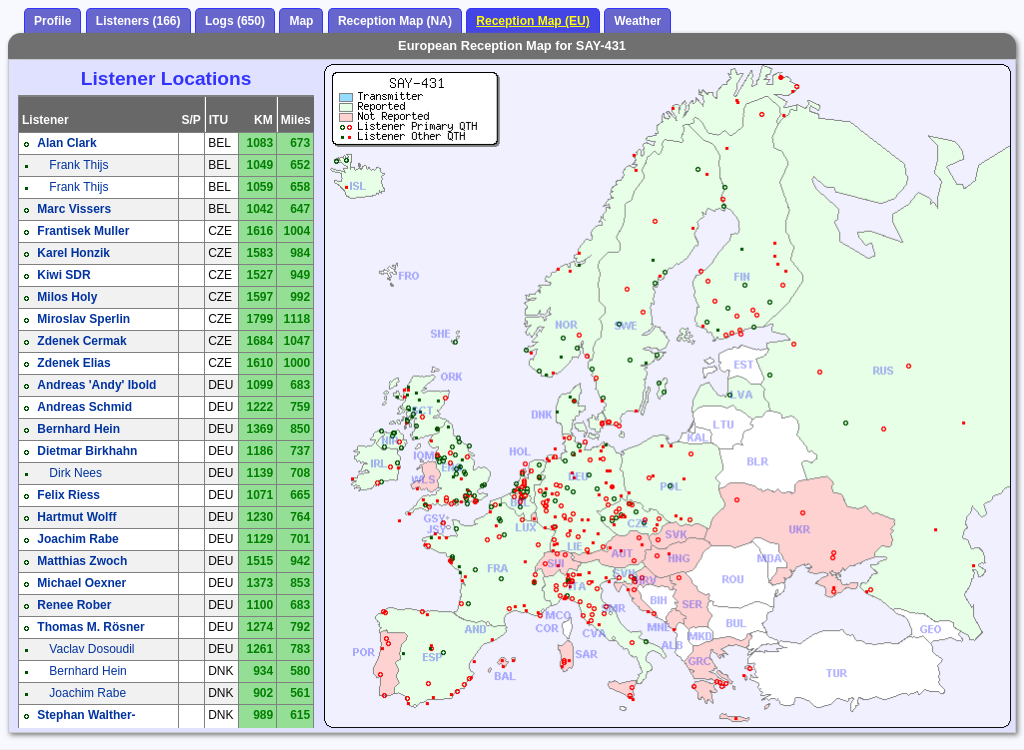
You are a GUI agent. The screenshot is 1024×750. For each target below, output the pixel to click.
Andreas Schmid (84, 407)
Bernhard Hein (78, 429)
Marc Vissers (74, 209)
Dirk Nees (75, 473)
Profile (52, 21)
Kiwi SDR (63, 275)
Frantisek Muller (83, 231)
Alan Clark (66, 143)
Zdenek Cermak (81, 341)
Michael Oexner (81, 583)
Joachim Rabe (77, 539)
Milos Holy (67, 297)
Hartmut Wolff (76, 517)
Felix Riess (68, 495)
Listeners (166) (138, 21)
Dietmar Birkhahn (87, 451)
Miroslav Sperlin (83, 319)
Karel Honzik (73, 253)
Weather (637, 21)
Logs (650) (235, 21)
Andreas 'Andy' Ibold (96, 385)
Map (301, 21)
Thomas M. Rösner (90, 627)
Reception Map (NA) (395, 21)
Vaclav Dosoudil (91, 649)
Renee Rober (74, 605)
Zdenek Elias (73, 363)
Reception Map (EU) (532, 21)
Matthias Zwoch (82, 561)
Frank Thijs (78, 165)
